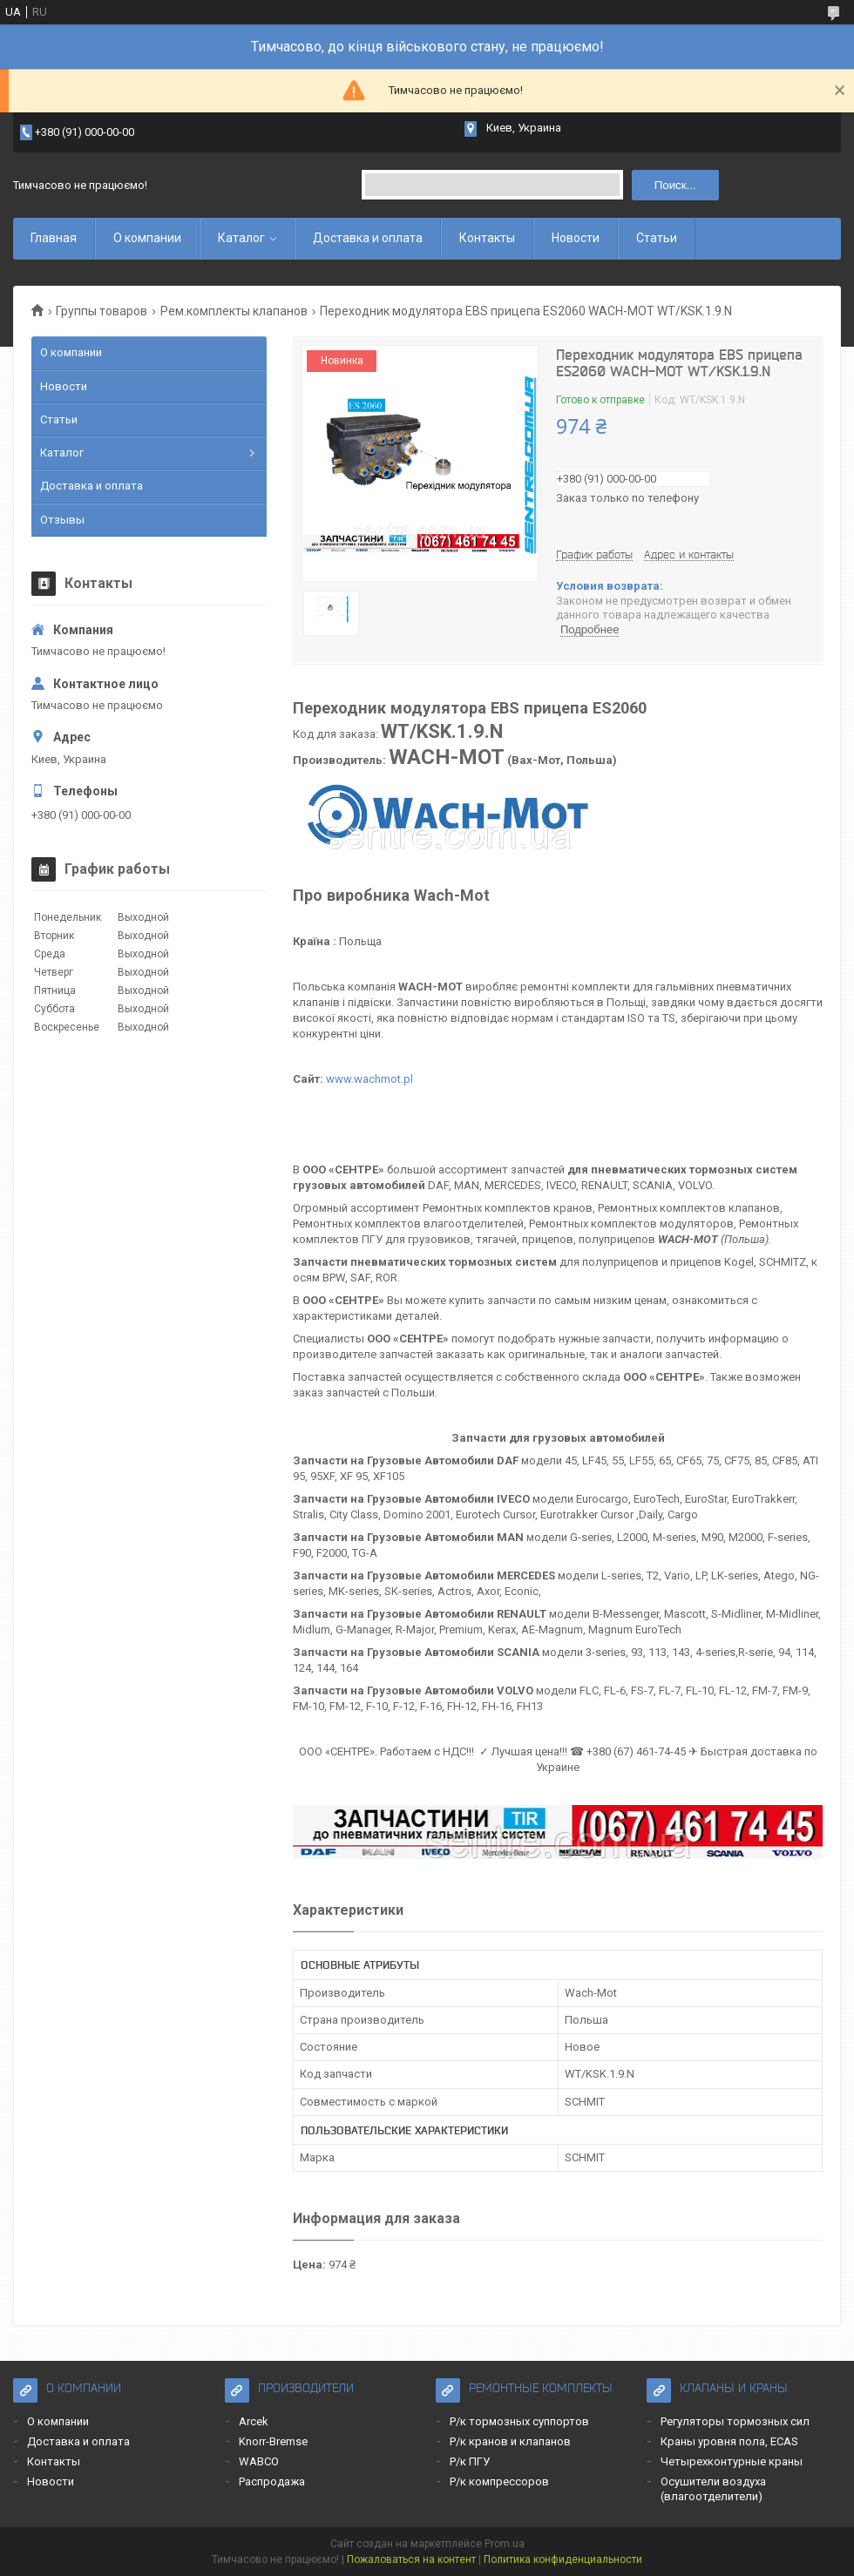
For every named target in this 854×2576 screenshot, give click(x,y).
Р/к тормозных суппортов (519, 2421)
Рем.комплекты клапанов (234, 311)
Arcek (253, 2421)
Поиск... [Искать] (675, 185)
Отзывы (62, 519)
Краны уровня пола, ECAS (729, 2441)
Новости (576, 238)
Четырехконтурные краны (732, 2461)
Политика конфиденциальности (563, 2559)
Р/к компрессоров (499, 2481)
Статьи (656, 238)
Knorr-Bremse (273, 2441)
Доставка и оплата (368, 238)
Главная (53, 238)
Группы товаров (101, 311)
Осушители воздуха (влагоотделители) (713, 2488)
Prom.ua (505, 2544)
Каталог (241, 238)
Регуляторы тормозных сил (735, 2421)
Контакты (487, 238)
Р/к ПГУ (470, 2461)
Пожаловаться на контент (411, 2559)
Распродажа (272, 2481)
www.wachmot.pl (369, 1078)
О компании (147, 238)
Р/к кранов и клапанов (510, 2441)
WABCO (259, 2461)
